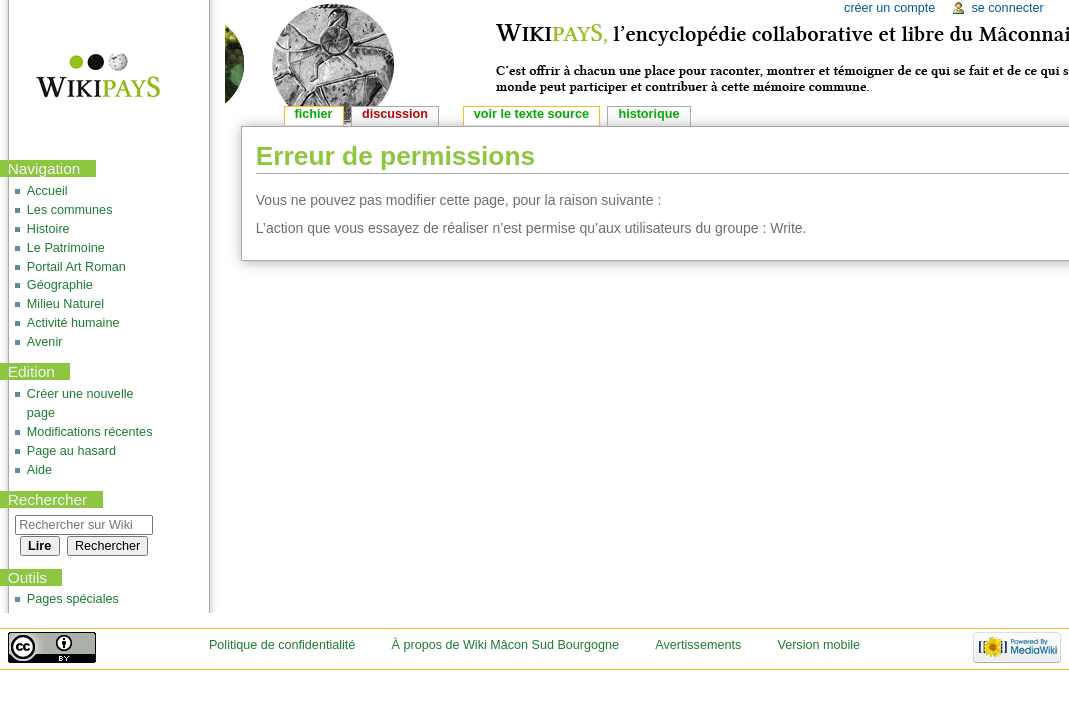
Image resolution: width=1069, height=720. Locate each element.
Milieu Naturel (65, 304)
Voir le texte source (531, 114)
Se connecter (1007, 8)
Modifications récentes (90, 432)
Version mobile (818, 645)
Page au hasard (71, 451)
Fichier (314, 114)
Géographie (60, 285)
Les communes (70, 210)
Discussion (395, 114)
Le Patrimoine (66, 248)
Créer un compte (889, 8)
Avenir (45, 342)
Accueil (47, 191)
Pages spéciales (73, 599)
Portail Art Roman (76, 267)
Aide (39, 470)
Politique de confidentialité (282, 645)
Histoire (48, 229)
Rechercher (48, 499)
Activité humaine (73, 323)
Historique (648, 114)
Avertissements (698, 645)
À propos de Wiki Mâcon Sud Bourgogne (506, 645)
